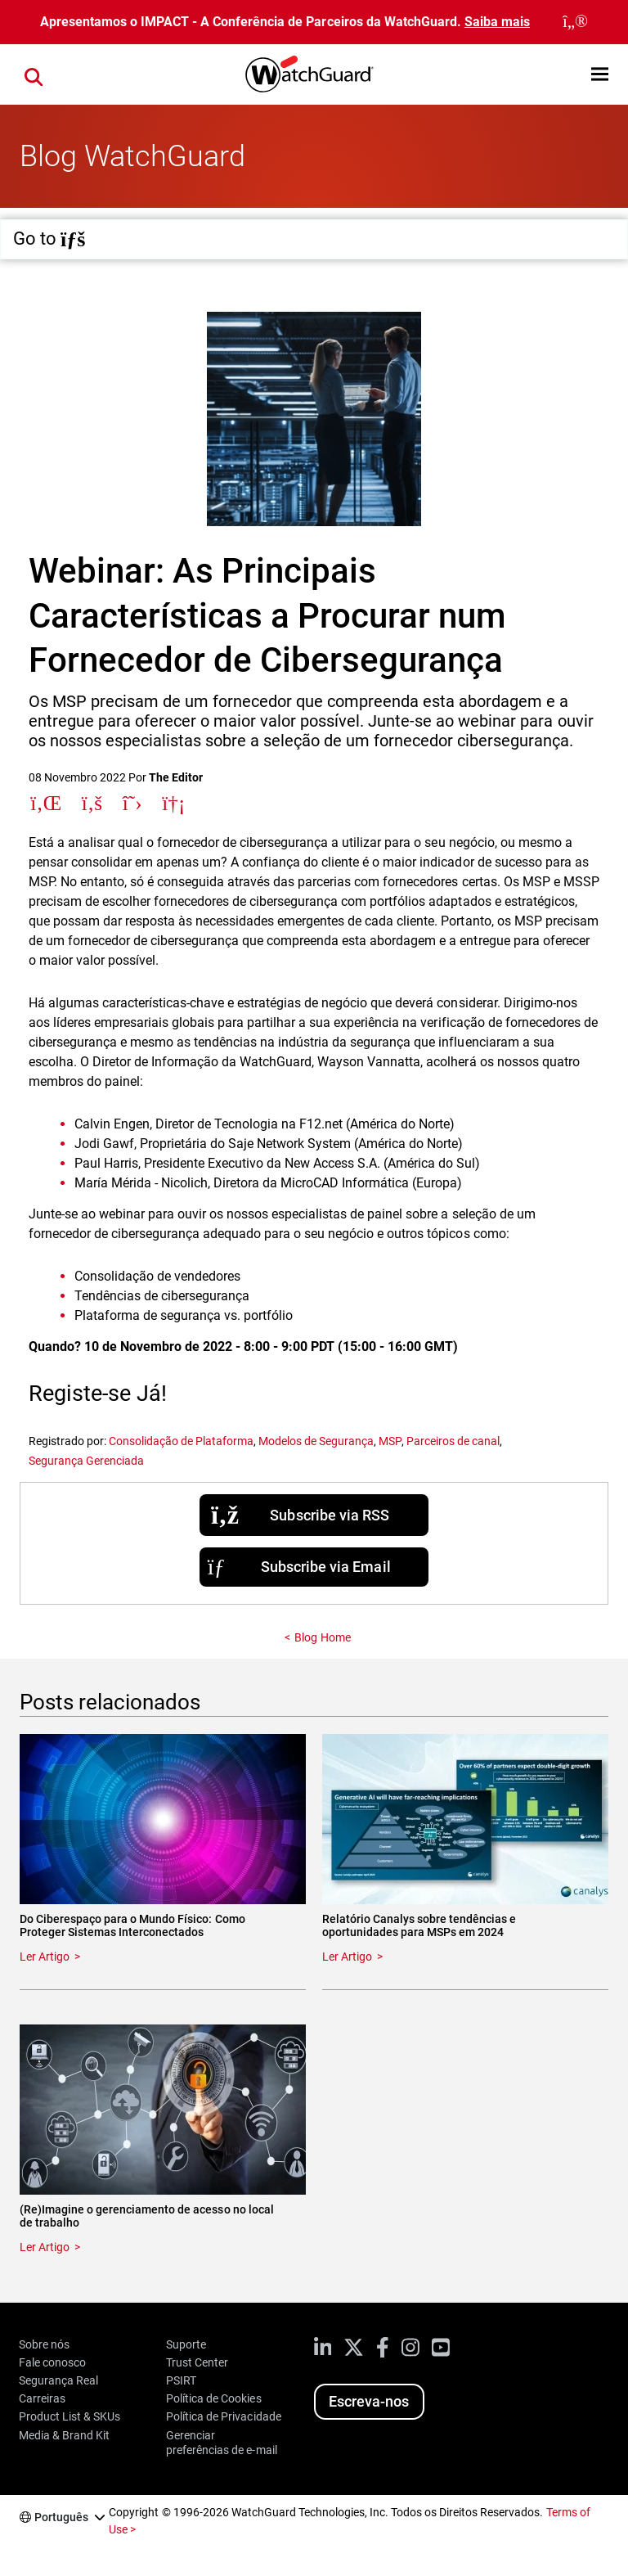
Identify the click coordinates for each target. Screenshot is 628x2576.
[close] (575, 22)
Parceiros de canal (453, 1441)
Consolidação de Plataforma (181, 1441)
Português (61, 2517)
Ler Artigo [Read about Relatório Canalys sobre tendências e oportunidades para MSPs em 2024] (347, 1956)
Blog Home (322, 1637)
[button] (599, 74)
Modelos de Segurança (316, 1441)
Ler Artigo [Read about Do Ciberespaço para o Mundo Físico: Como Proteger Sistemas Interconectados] (45, 1956)
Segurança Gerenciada (86, 1460)
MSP (390, 1441)
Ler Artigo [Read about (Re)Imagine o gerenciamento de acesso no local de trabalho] (45, 2247)
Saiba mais (497, 21)
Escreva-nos (369, 2401)
